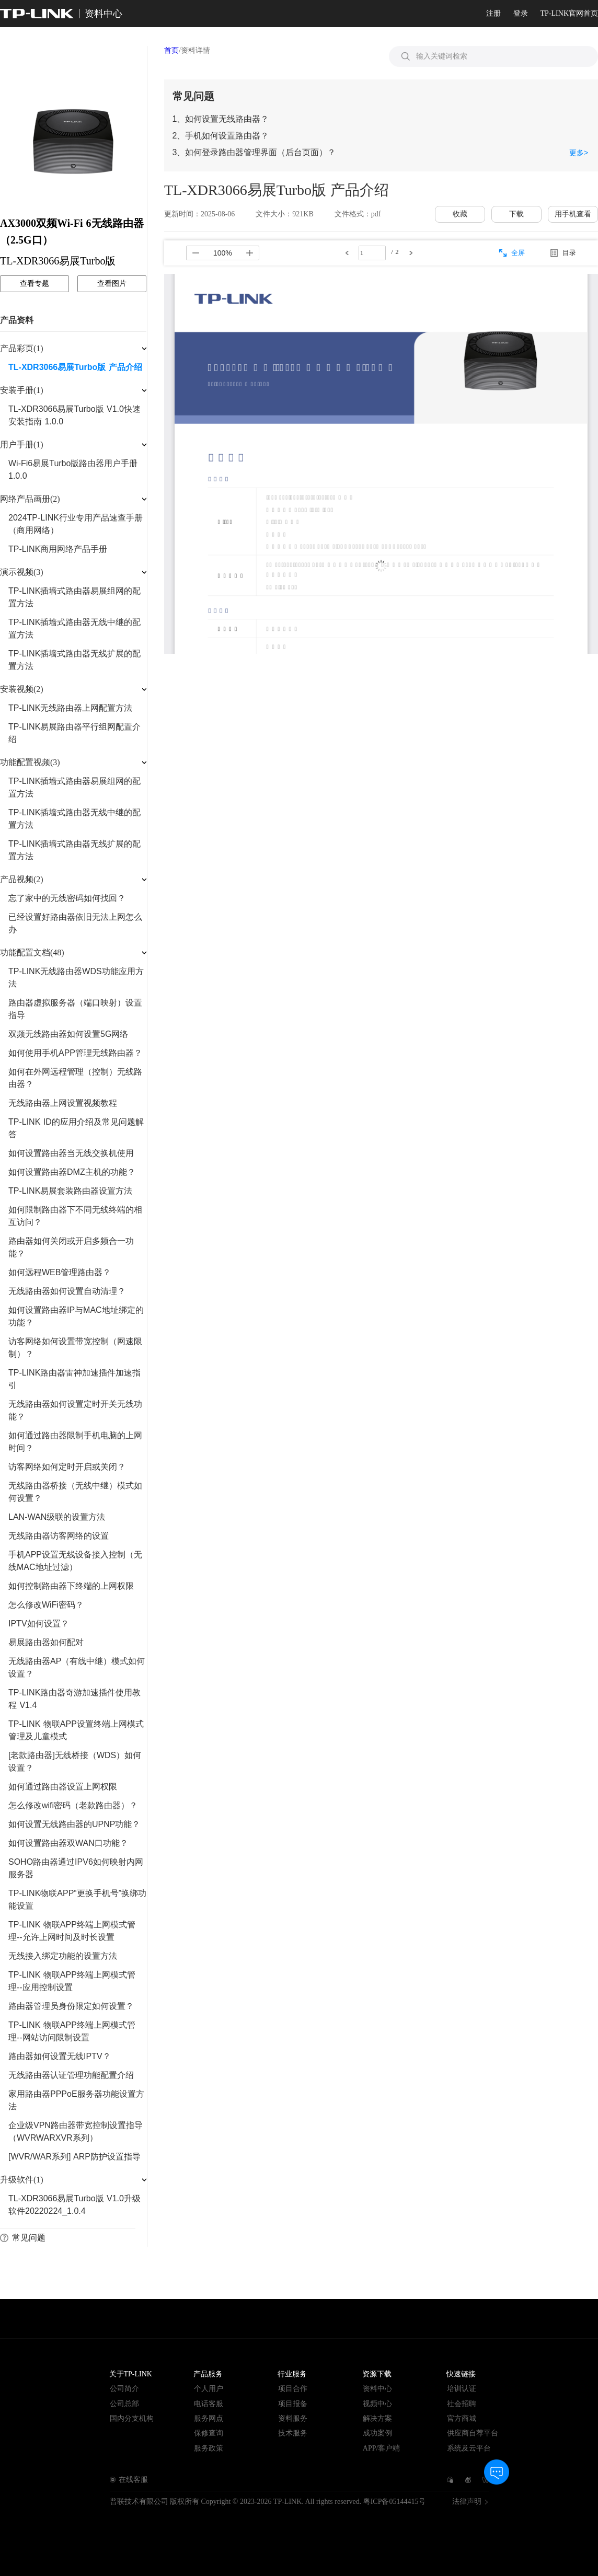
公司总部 (124, 2404)
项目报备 (292, 2404)
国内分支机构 (132, 2418)
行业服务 (292, 2374)
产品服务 (208, 2374)
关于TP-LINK (130, 2374)
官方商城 (461, 2418)
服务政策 (208, 2448)
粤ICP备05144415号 (394, 2501)
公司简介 (124, 2389)
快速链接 (461, 2374)
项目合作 (292, 2389)
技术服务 (292, 2433)
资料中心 (377, 2389)
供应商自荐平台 (472, 2433)
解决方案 (377, 2418)
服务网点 (208, 2418)
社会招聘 (461, 2404)
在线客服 (133, 2479)
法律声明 (466, 2501)
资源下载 (377, 2374)
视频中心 (377, 2404)
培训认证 (461, 2389)
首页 (171, 50)
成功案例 (377, 2433)
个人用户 (208, 2389)
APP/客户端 (381, 2448)
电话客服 (208, 2404)
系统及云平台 (469, 2448)
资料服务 (292, 2418)
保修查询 (208, 2433)
